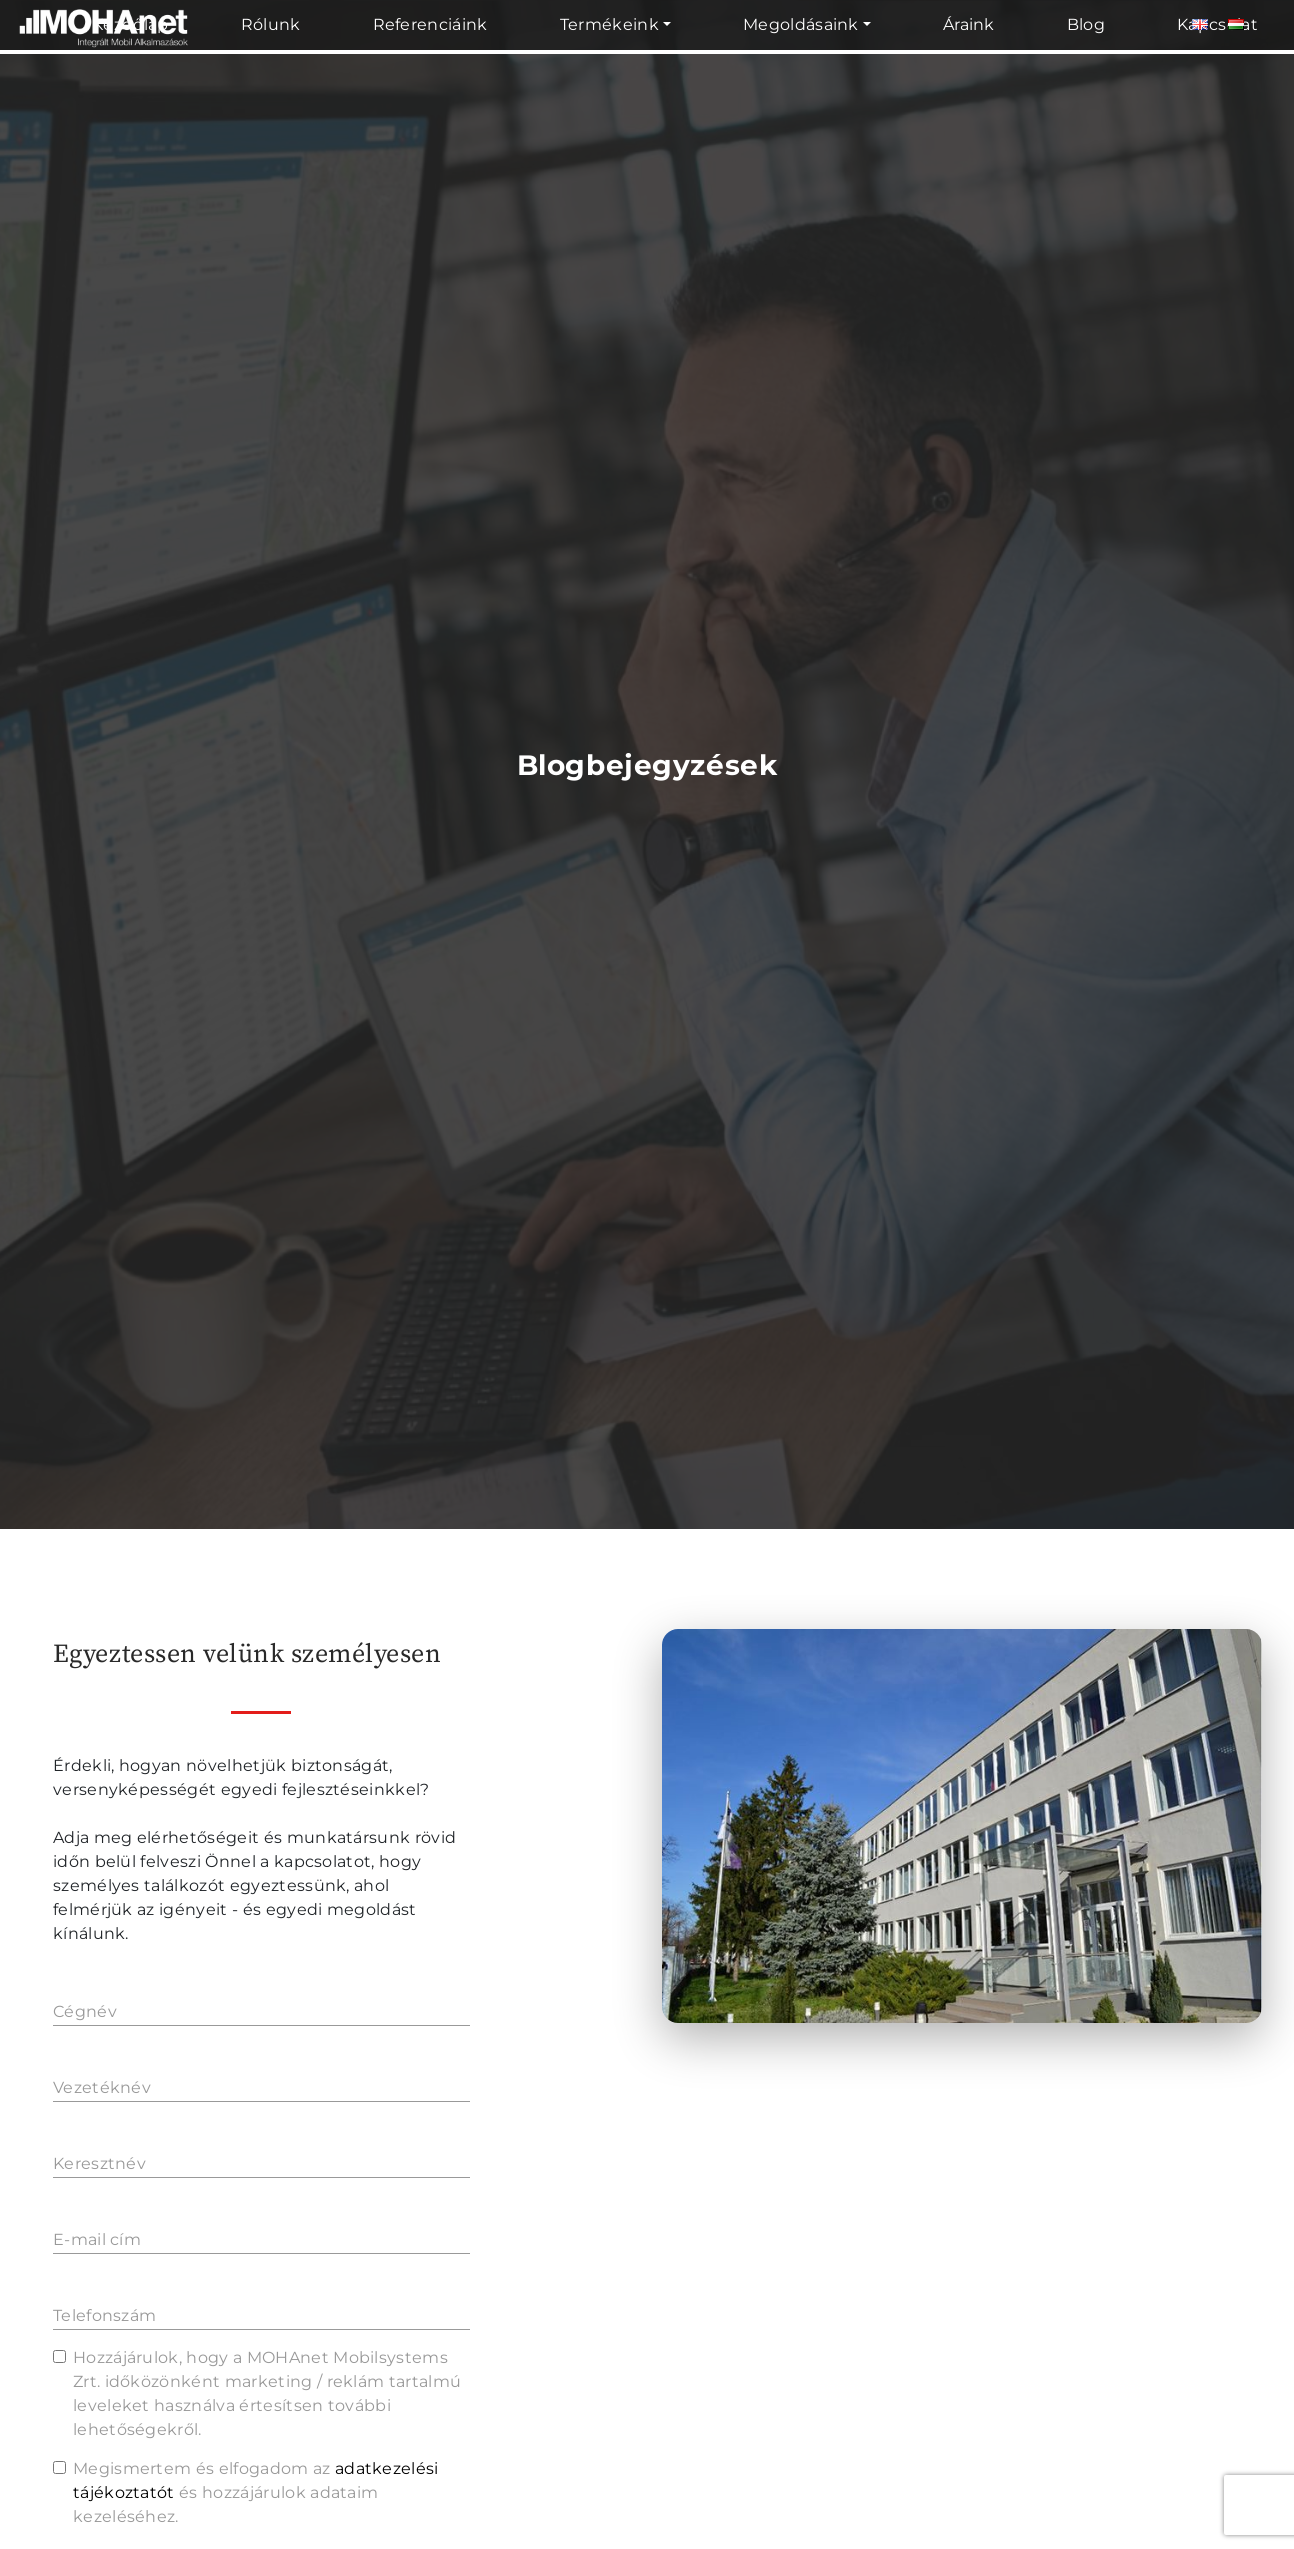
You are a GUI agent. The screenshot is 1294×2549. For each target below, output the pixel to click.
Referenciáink (430, 24)
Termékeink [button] (609, 24)
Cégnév (85, 2011)
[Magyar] (1236, 25)
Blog (1086, 24)
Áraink (969, 24)
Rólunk (271, 24)
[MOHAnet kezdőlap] (105, 50)
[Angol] (1200, 25)
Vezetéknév (102, 2087)
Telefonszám (105, 2315)
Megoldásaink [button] (801, 24)
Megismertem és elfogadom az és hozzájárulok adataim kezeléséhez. (256, 2492)
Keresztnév (99, 2163)
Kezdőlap (130, 24)
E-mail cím (97, 2239)
